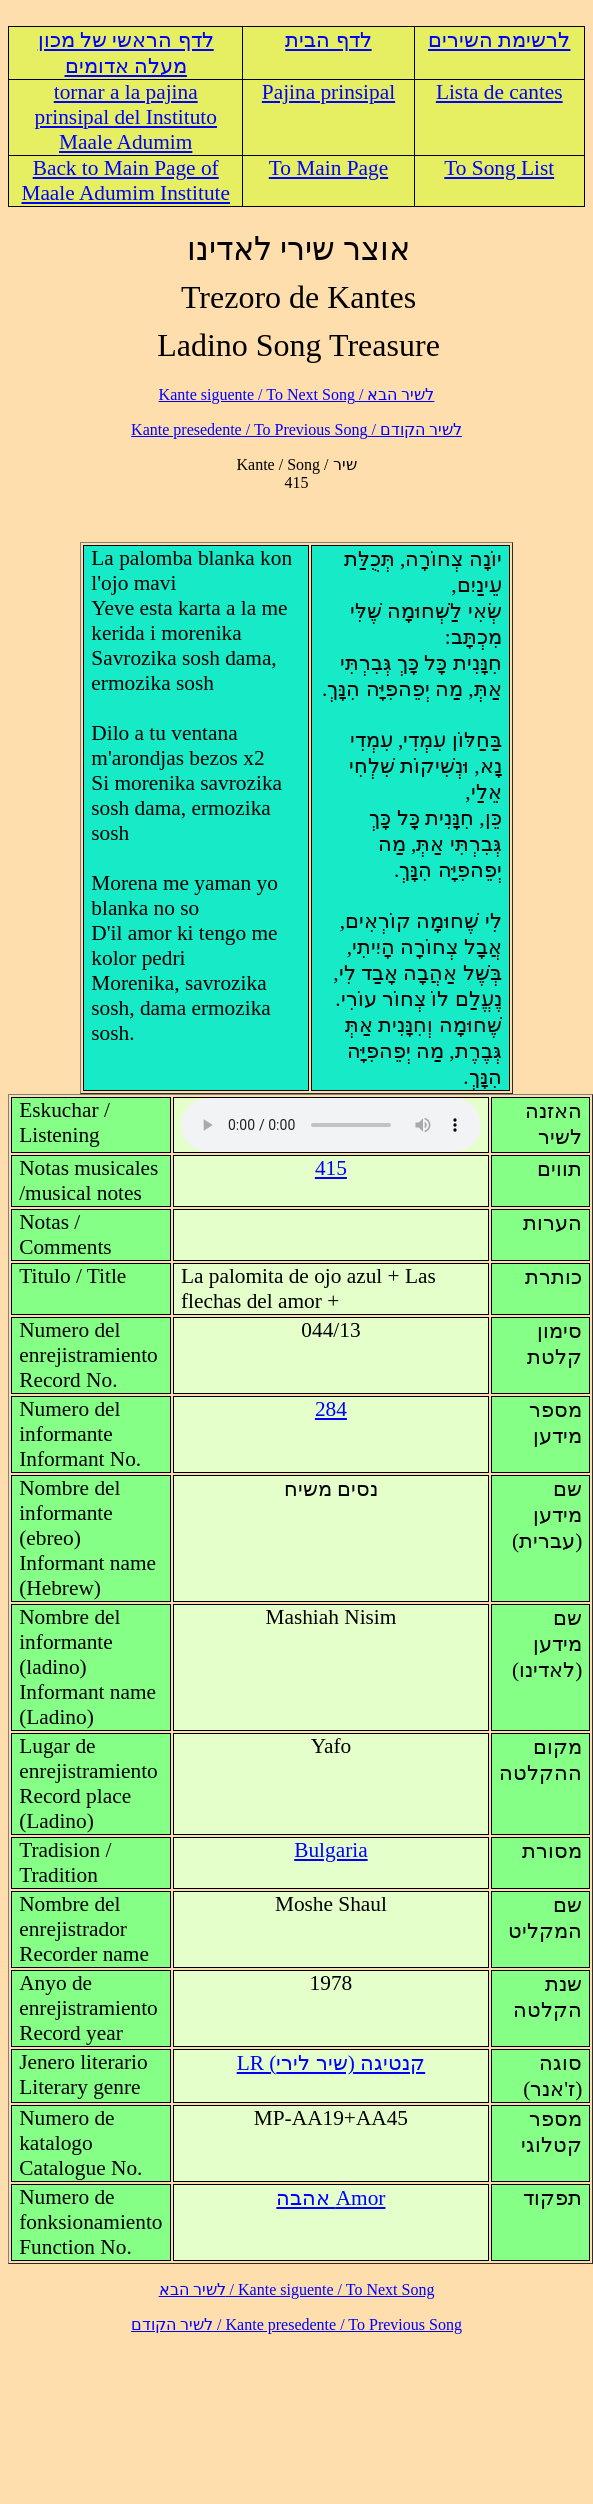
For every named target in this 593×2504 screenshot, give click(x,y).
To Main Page (328, 168)
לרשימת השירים (499, 40)
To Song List (499, 168)
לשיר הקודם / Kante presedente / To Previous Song (296, 429)
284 (331, 1409)
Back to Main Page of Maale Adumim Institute (125, 180)
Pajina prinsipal (328, 92)
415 (331, 1168)
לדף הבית (328, 40)
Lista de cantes (499, 92)
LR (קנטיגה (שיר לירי (331, 2063)
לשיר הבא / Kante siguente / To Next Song (297, 394)
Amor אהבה (330, 2198)
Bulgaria (330, 1850)
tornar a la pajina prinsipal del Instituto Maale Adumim (125, 117)
